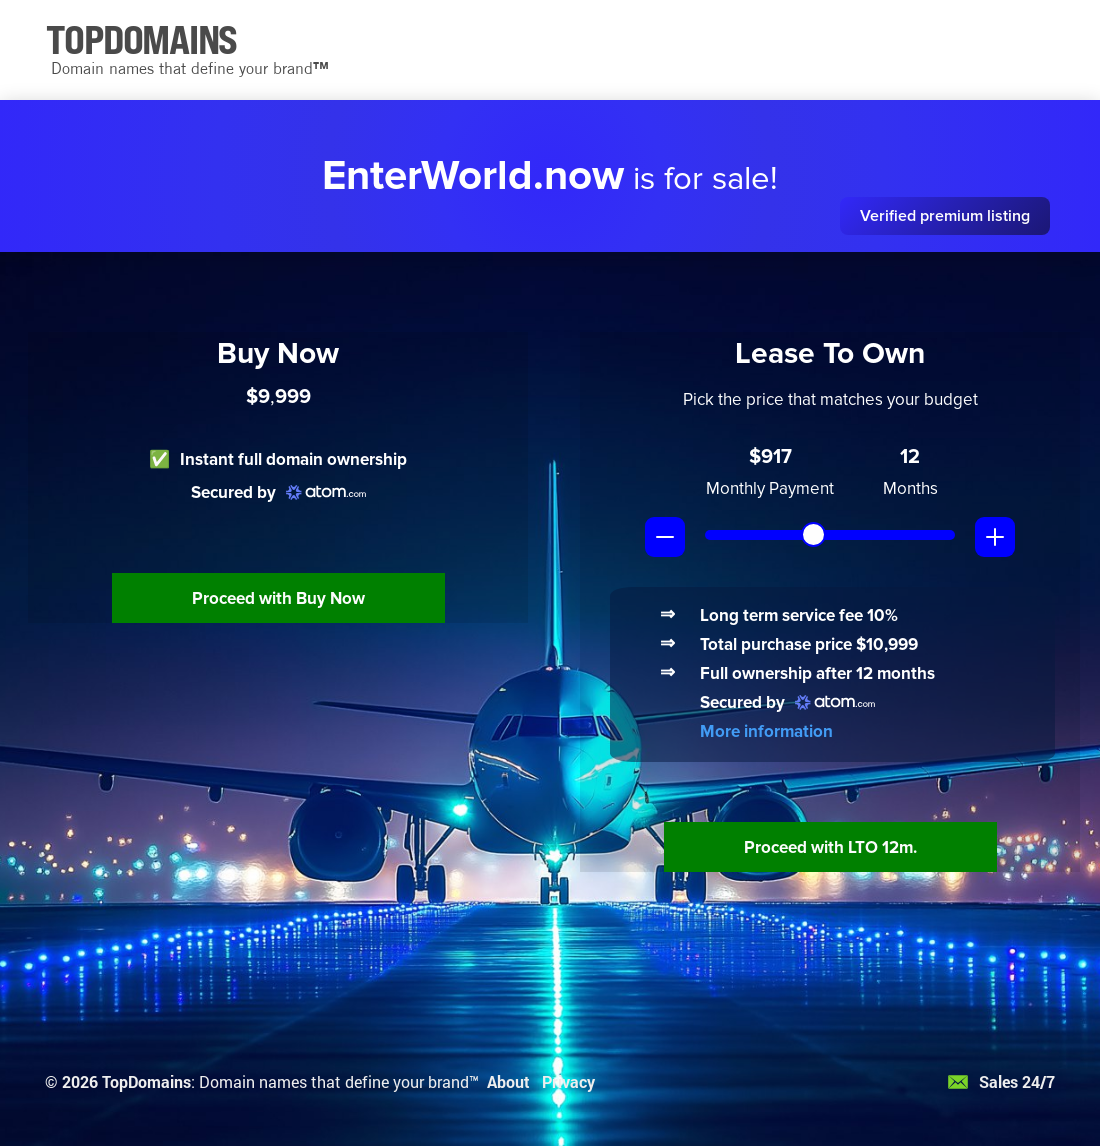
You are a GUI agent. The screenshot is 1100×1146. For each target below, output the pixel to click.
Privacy (568, 1081)
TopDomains (146, 1081)
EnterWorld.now (473, 176)
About (508, 1081)
